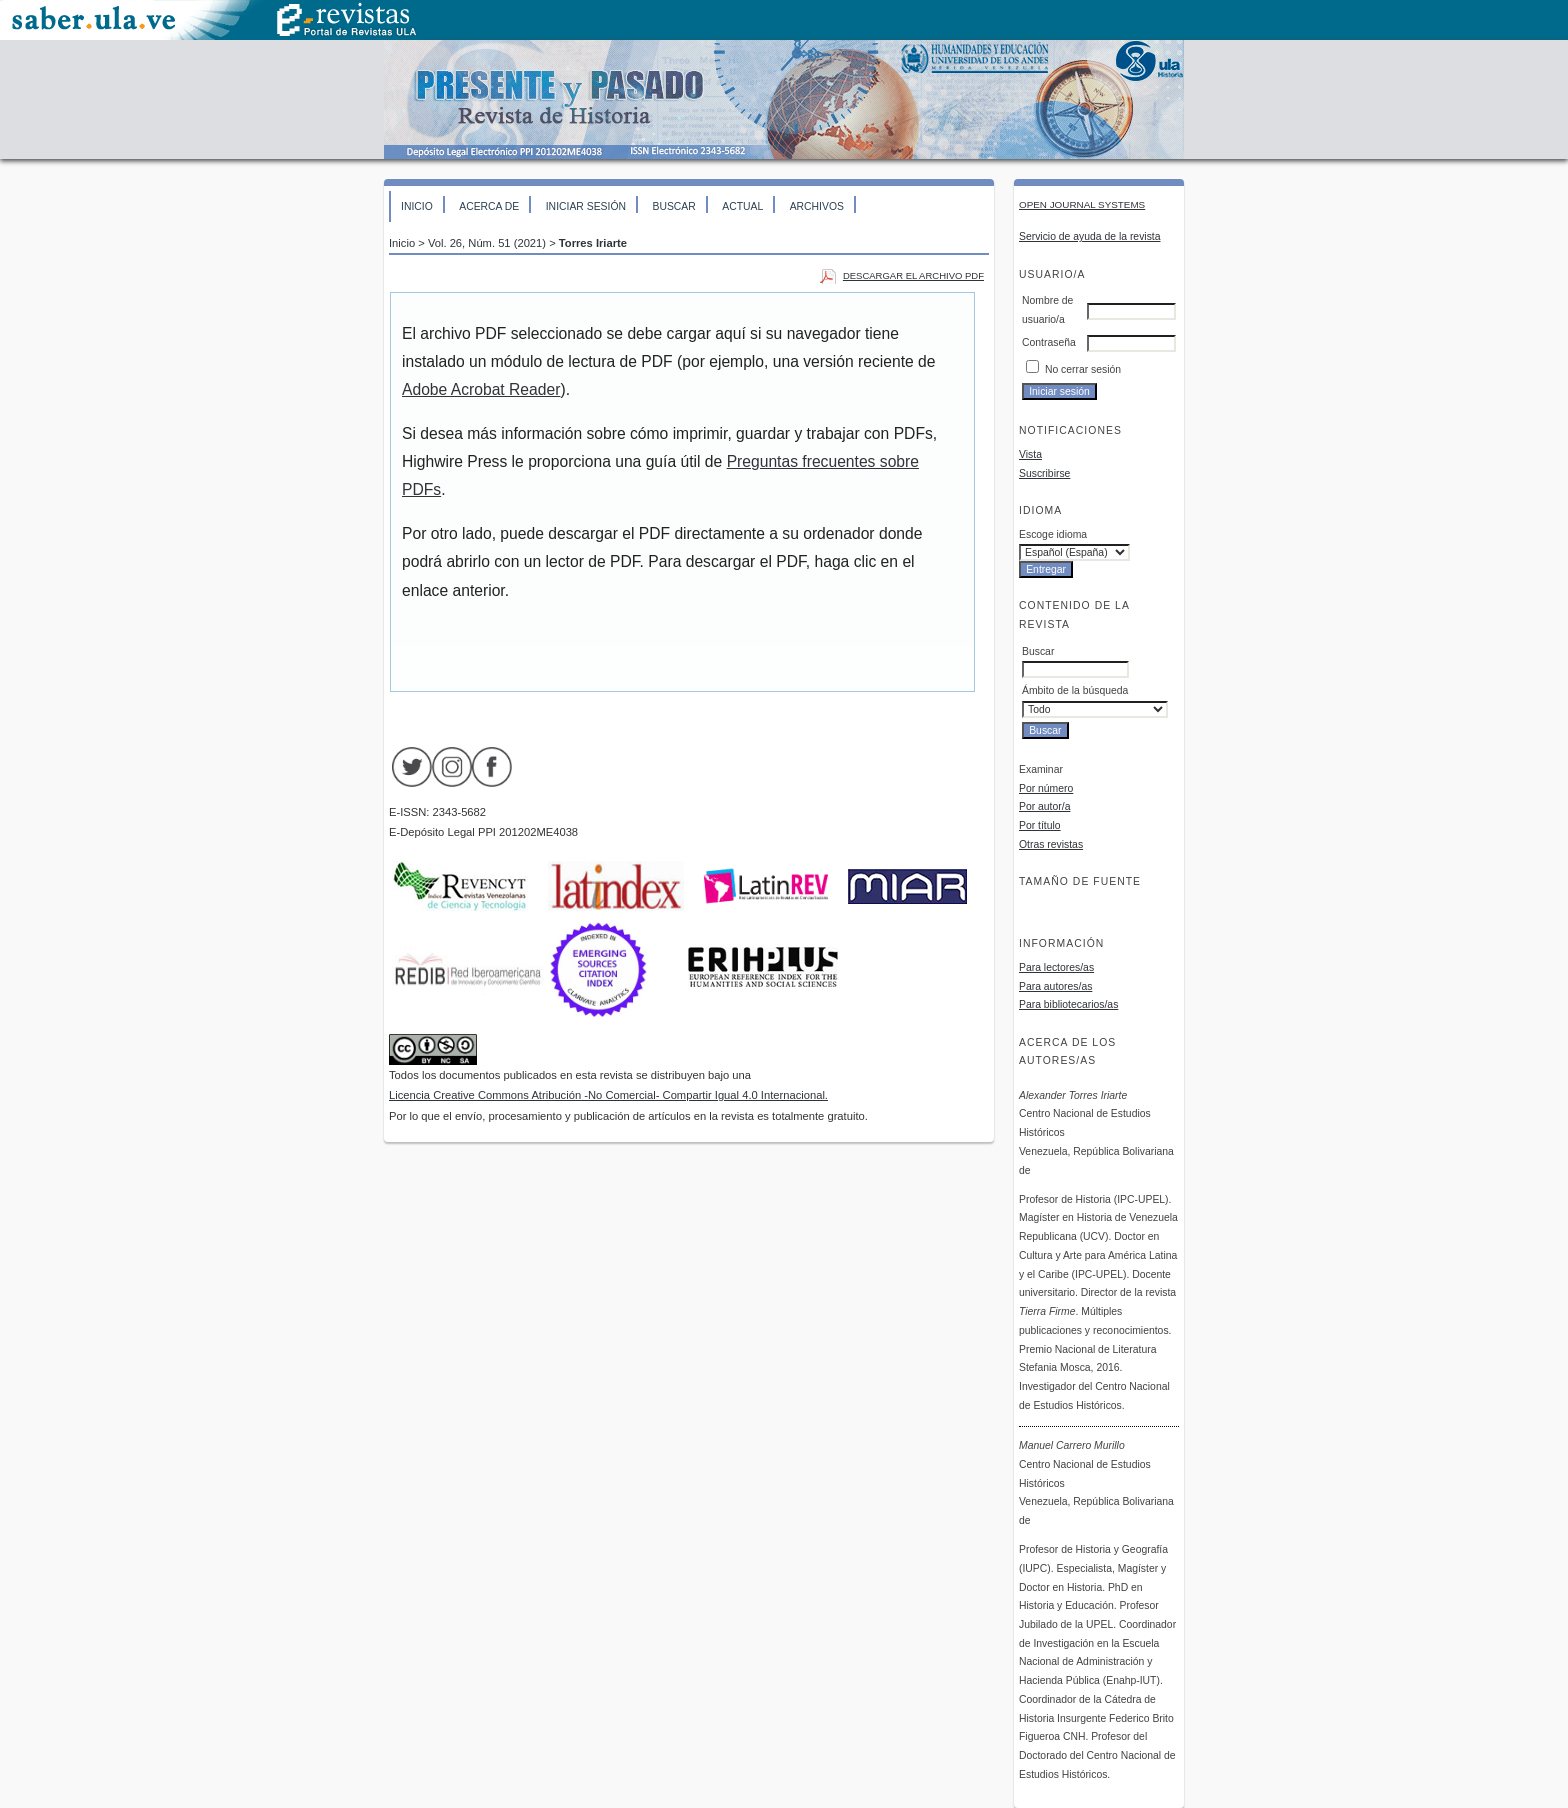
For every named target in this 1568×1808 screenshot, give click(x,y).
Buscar (673, 206)
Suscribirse (1044, 473)
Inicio (417, 206)
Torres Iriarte (593, 243)
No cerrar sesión (1083, 369)
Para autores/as (1055, 986)
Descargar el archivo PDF (913, 275)
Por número (1046, 788)
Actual (742, 206)
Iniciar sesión (586, 206)
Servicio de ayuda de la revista (1090, 236)
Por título (1040, 825)
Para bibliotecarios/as (1068, 1004)
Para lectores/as (1056, 967)
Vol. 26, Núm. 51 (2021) (487, 243)
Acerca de (489, 206)
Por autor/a (1044, 806)
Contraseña (1049, 342)
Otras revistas (1051, 844)
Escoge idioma (1053, 534)
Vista (1030, 454)
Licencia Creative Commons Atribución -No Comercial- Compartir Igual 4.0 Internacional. (608, 1095)
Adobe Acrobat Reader (481, 389)
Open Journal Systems (1082, 204)
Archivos (817, 206)
